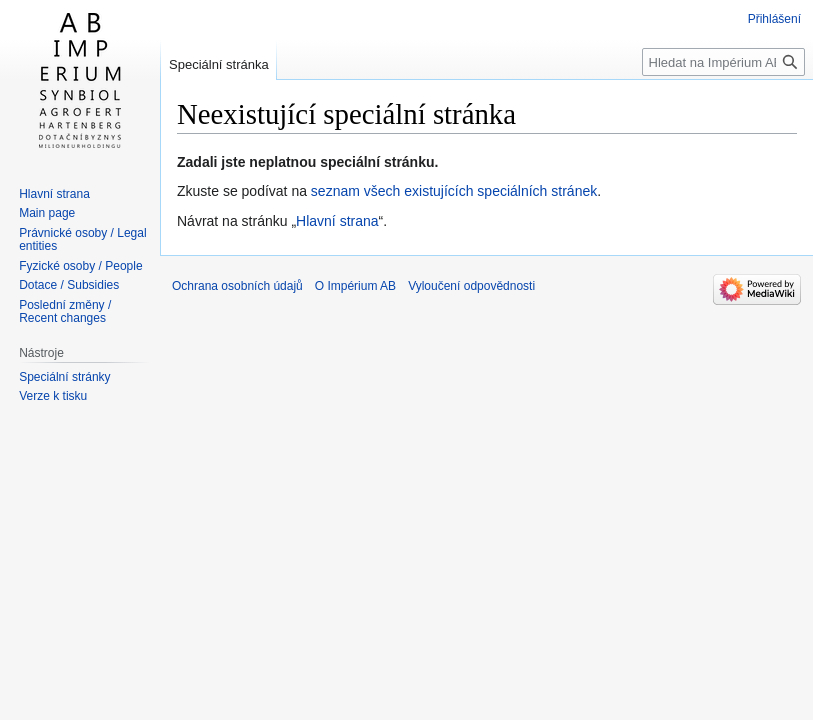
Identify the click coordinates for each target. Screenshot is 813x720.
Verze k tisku (53, 396)
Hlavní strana (337, 221)
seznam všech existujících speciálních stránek (454, 191)
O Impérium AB (355, 286)
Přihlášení (774, 19)
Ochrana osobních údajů (237, 286)
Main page (47, 213)
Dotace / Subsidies (69, 285)
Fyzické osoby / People (80, 266)
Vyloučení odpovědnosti (471, 286)
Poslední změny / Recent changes (65, 312)
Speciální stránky (64, 377)
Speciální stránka (219, 64)
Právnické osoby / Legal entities (82, 240)
